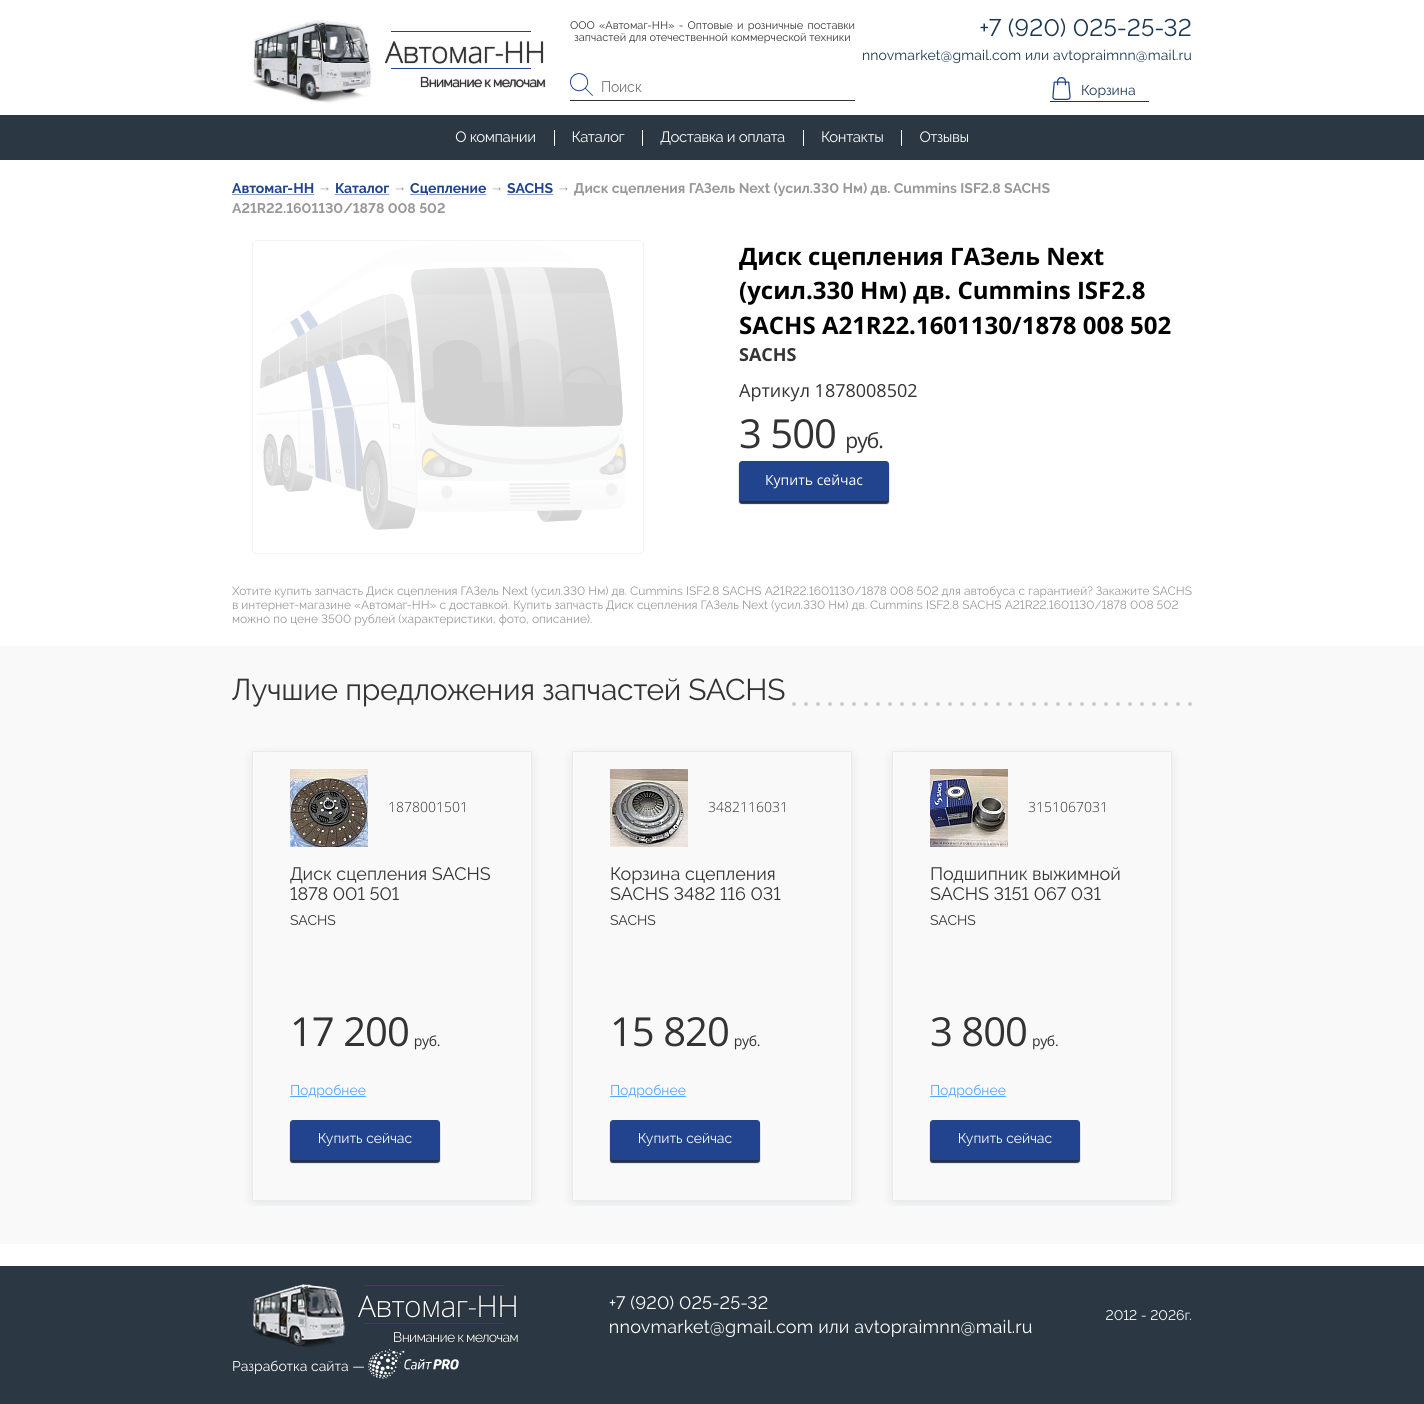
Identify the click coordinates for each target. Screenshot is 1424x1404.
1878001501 (428, 808)
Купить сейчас (814, 480)
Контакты (852, 137)
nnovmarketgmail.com (711, 1327)
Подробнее (328, 1091)
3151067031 (1068, 808)
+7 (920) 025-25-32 (689, 1303)
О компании (495, 137)
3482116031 (748, 808)
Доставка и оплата (722, 137)
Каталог (598, 137)
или (821, 1328)
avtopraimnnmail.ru (943, 1327)
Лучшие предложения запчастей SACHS (508, 690)
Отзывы (943, 137)
